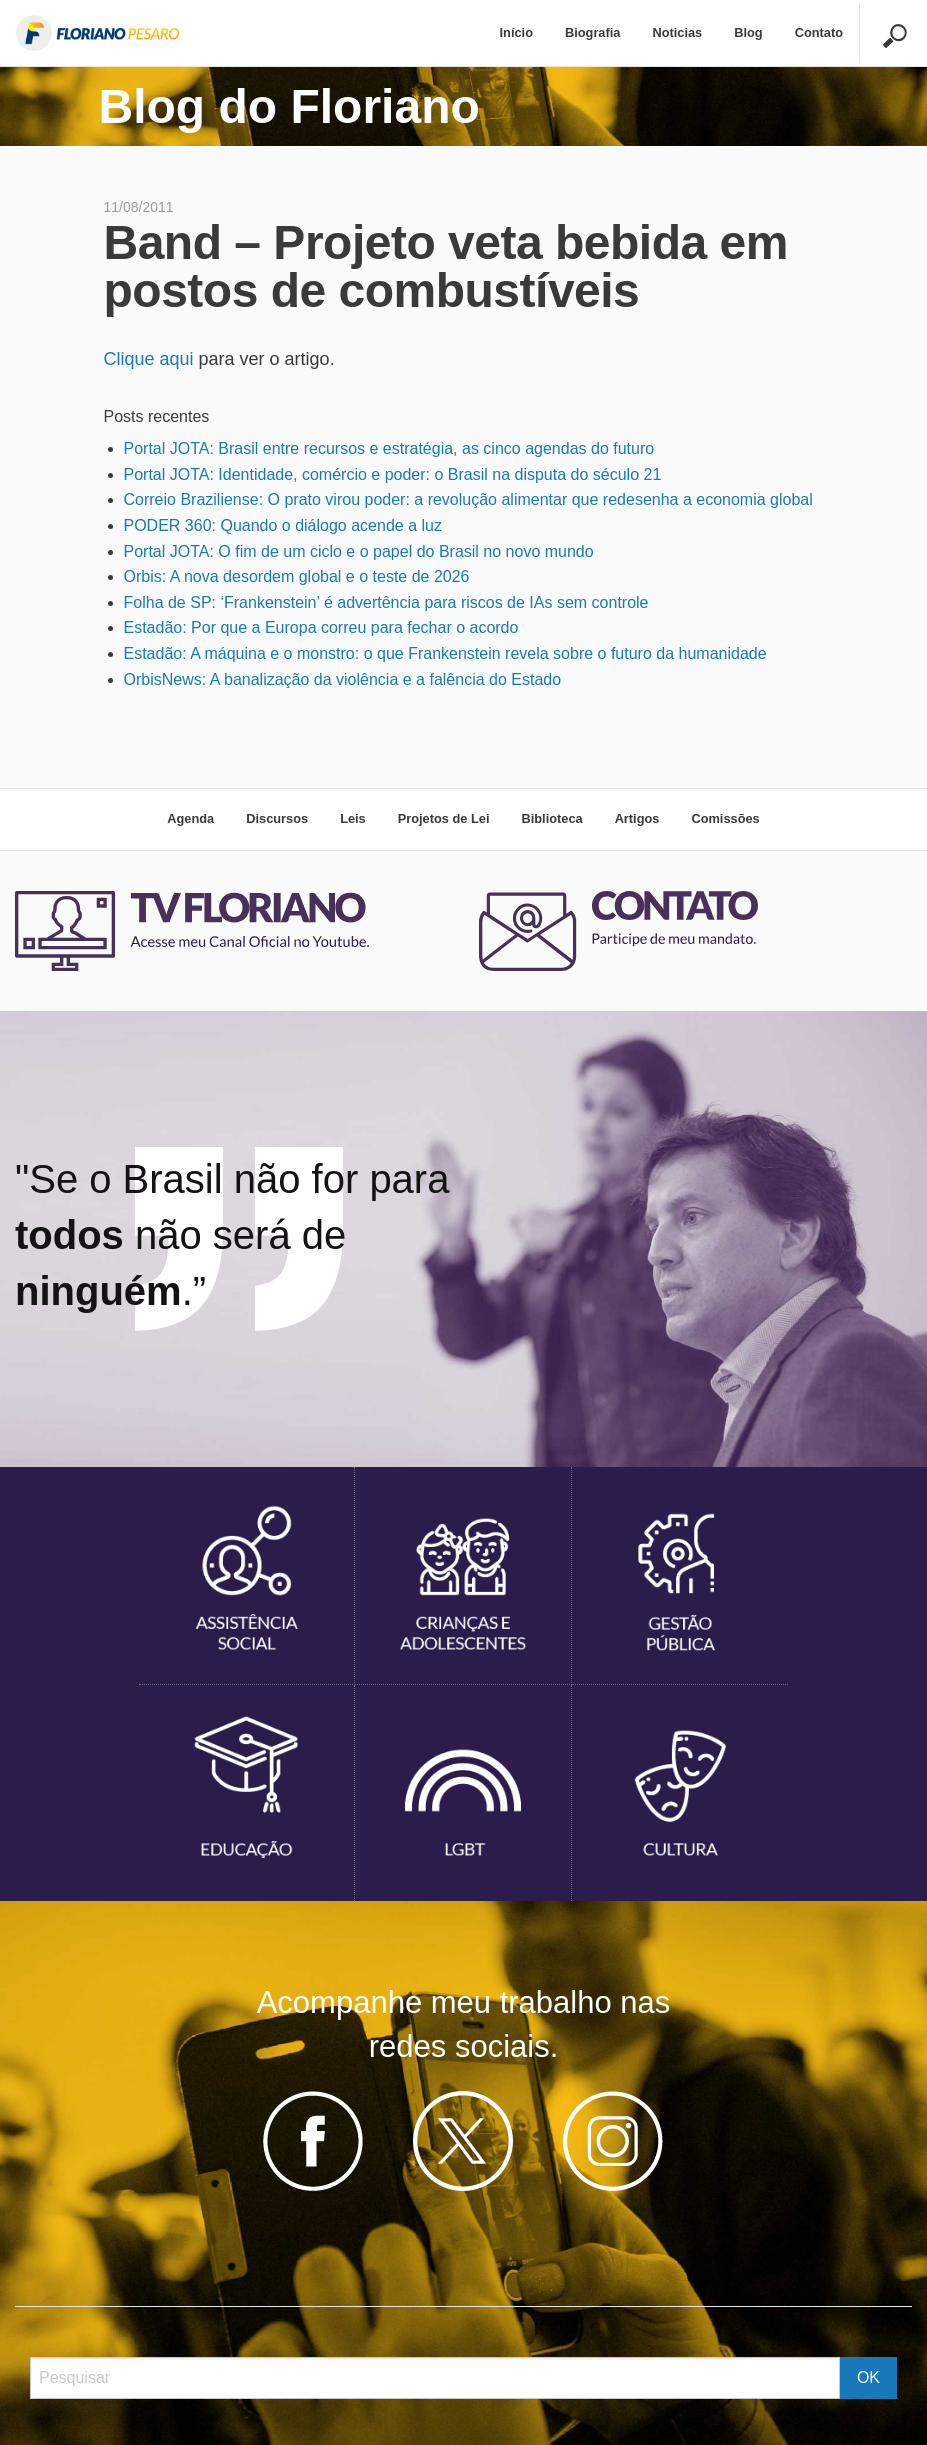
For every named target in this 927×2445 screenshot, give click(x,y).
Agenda (190, 818)
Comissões (725, 818)
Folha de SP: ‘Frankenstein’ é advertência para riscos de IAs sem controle (386, 602)
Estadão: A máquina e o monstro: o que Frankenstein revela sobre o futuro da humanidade (445, 653)
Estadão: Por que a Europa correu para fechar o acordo (321, 627)
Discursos (277, 818)
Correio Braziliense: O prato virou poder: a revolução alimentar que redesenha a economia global (468, 499)
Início (516, 32)
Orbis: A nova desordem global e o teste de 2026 (297, 576)
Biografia (592, 32)
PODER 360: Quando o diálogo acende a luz (283, 525)
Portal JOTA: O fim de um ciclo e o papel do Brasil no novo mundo (359, 551)
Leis (353, 818)
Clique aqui (149, 359)
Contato (819, 32)
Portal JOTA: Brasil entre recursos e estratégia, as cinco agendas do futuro (389, 448)
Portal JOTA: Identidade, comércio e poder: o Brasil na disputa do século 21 (393, 474)
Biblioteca (551, 818)
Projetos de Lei (444, 818)
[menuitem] (516, 33)
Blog (748, 32)
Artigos (637, 818)
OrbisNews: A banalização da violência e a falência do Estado (343, 679)
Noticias (677, 32)
